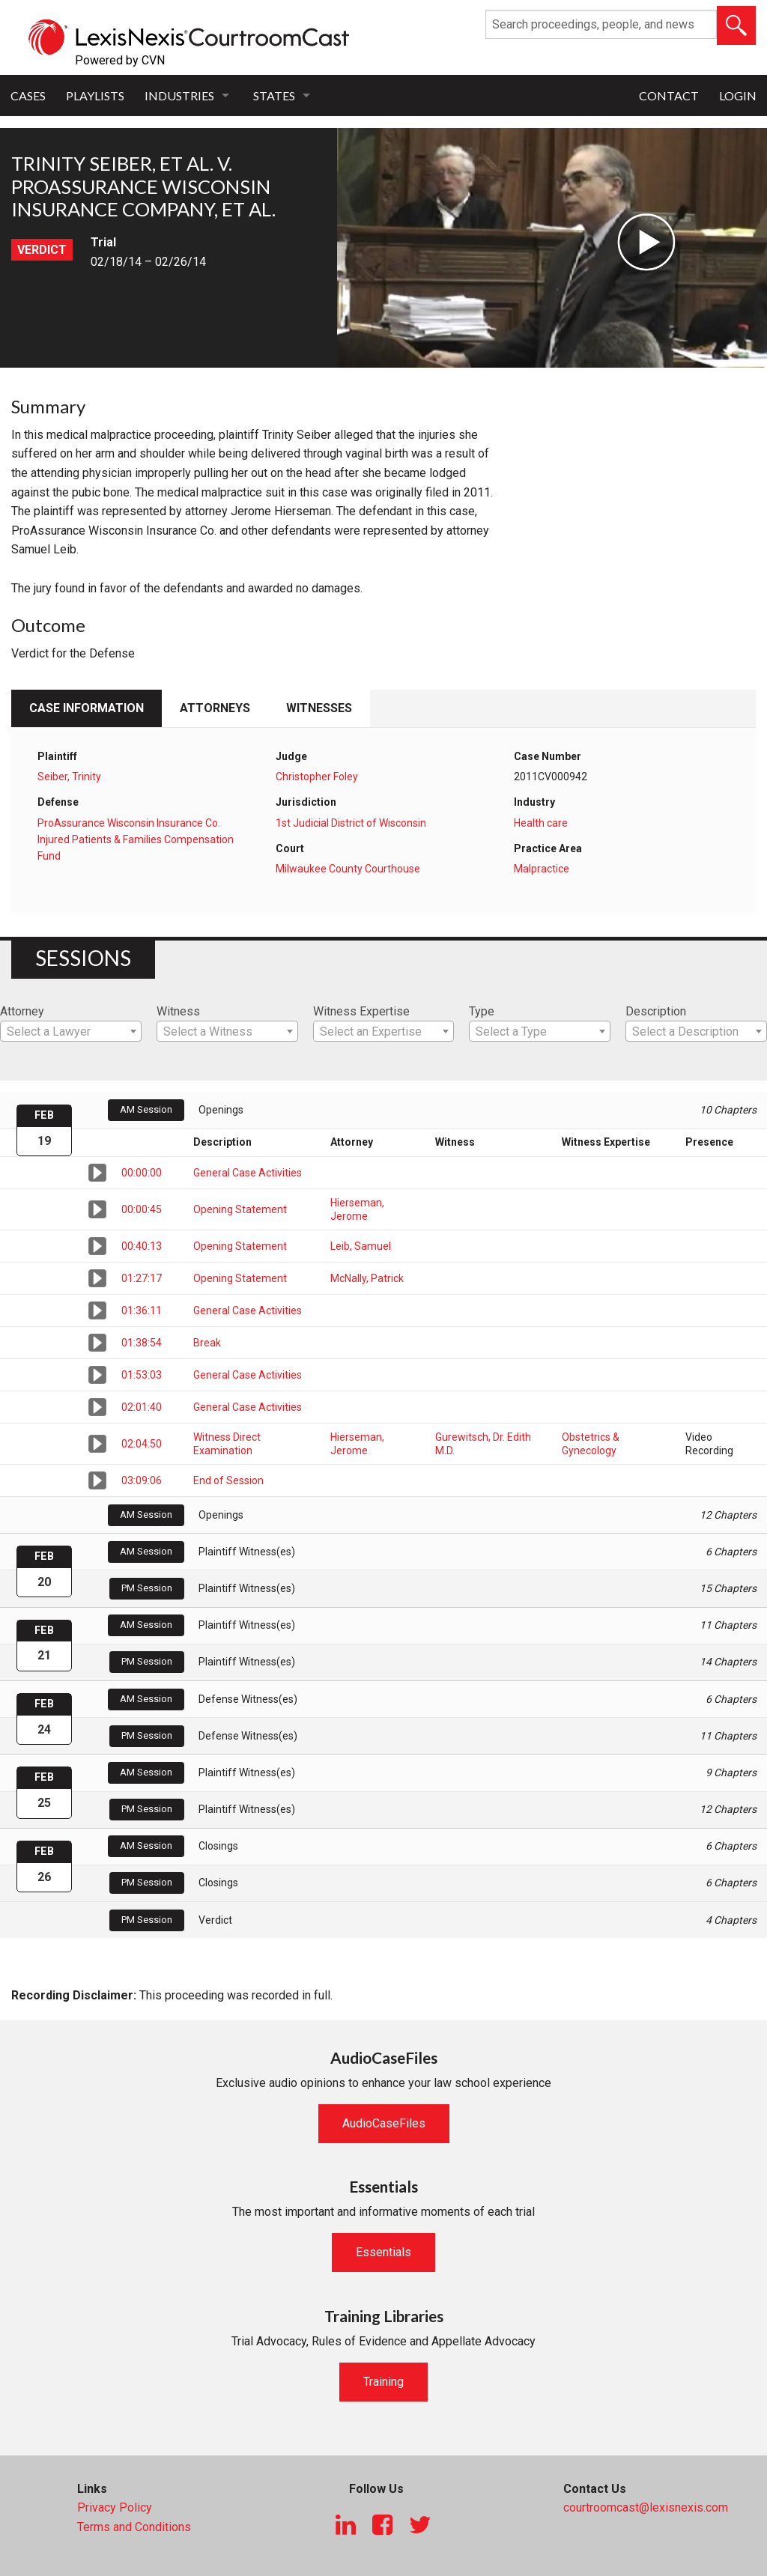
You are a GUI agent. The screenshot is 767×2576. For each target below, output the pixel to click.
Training (383, 2382)
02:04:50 (141, 1444)
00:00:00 (141, 1173)
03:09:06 (141, 1480)
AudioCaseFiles (383, 2123)
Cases (28, 95)
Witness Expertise (361, 1011)
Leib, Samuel (360, 1246)
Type (481, 1011)
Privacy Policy (114, 2507)
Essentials (383, 2252)
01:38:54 (141, 1343)
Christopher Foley (317, 777)
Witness (178, 1011)
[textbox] (71, 1031)
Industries (179, 95)
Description (655, 1011)
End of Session (228, 1480)
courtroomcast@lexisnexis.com (645, 2507)
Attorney (22, 1011)
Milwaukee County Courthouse (348, 869)
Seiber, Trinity (69, 777)
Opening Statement (240, 1209)
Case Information (86, 708)
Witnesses (319, 708)
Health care (541, 823)
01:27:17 (141, 1278)
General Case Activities (247, 1173)
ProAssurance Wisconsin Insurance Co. (128, 823)
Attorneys (215, 708)
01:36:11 (141, 1310)
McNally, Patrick (367, 1278)
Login (738, 95)
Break (207, 1343)
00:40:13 (141, 1246)
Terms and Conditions (134, 2527)
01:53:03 (141, 1375)
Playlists (95, 95)
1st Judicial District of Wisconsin (351, 823)
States (274, 95)
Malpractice (541, 869)
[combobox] (71, 1031)
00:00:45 (141, 1209)
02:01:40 (141, 1407)
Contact (669, 95)
